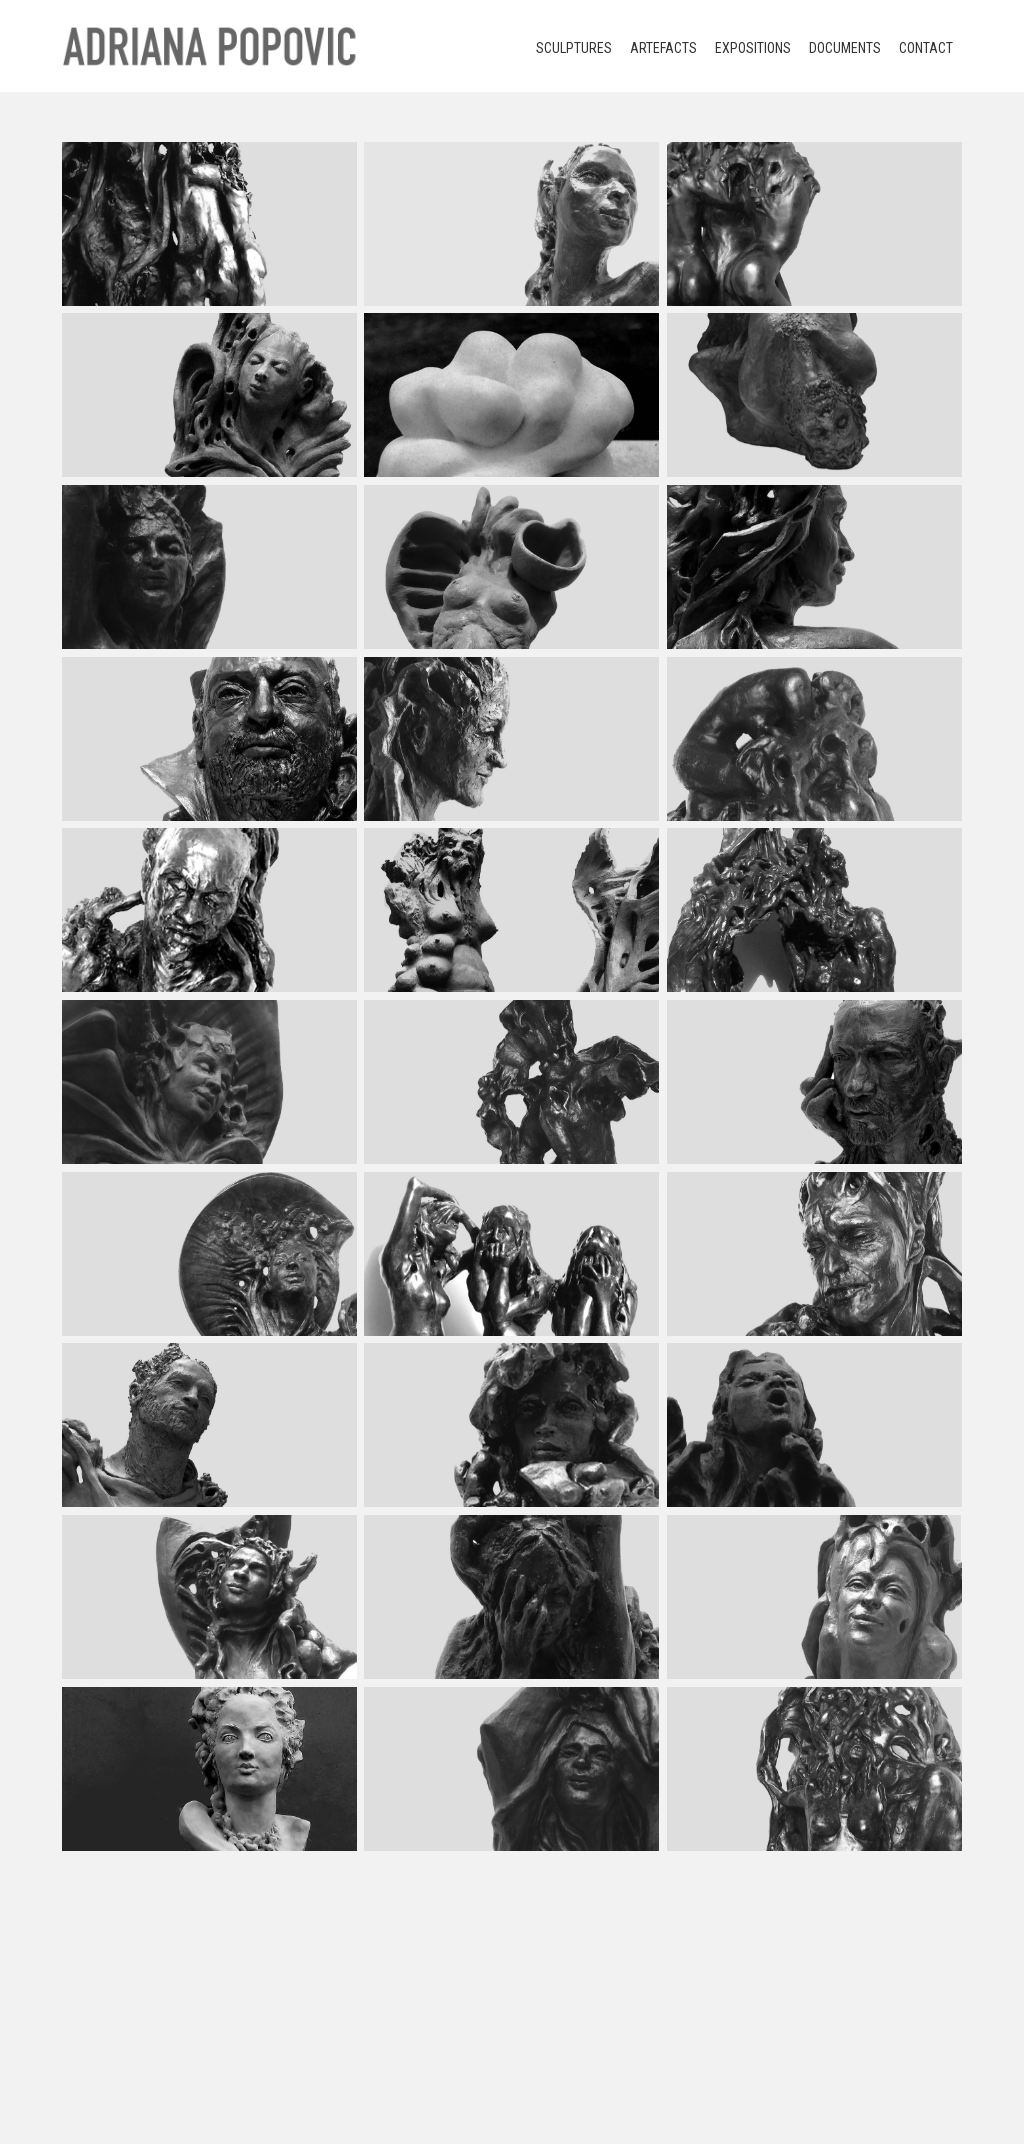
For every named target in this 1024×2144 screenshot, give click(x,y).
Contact (926, 48)
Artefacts (663, 48)
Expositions (753, 48)
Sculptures (574, 48)
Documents (845, 48)
